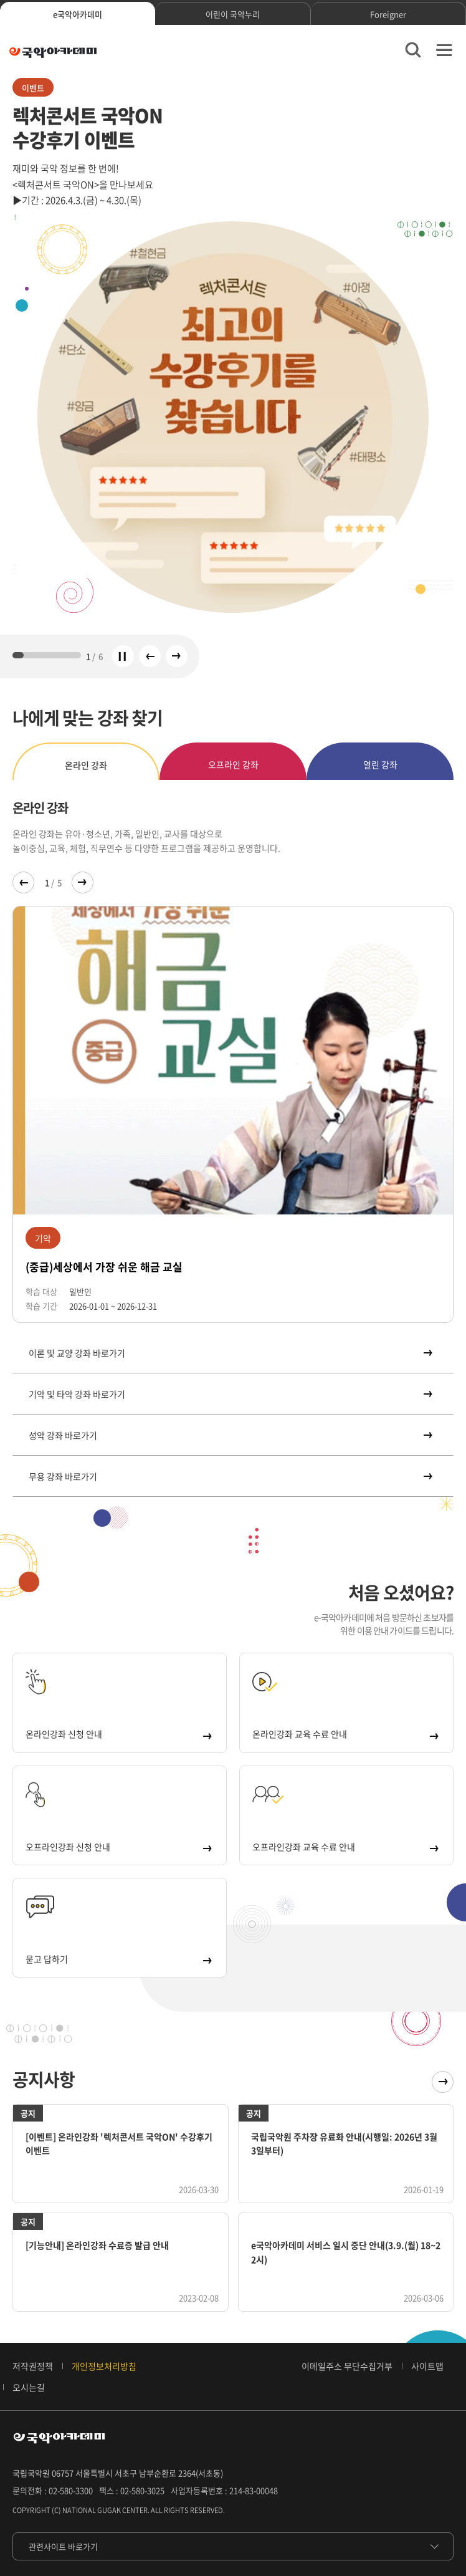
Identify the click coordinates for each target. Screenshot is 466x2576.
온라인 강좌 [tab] (86, 765)
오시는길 (28, 2387)
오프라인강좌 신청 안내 (118, 1846)
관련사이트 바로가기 (63, 2546)
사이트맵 (427, 2366)
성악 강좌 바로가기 (230, 1435)
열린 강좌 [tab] (380, 764)
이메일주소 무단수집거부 (347, 2366)
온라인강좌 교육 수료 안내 (344, 1734)
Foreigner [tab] (388, 14)
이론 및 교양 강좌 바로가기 (230, 1353)
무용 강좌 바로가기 (230, 1476)
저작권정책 (32, 2366)
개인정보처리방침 (104, 2366)
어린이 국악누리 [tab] (233, 14)
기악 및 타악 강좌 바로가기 (230, 1394)
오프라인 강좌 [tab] (233, 764)
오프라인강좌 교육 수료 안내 (344, 1846)
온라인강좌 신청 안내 (118, 1734)
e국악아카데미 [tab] (77, 14)
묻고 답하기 (118, 1959)
